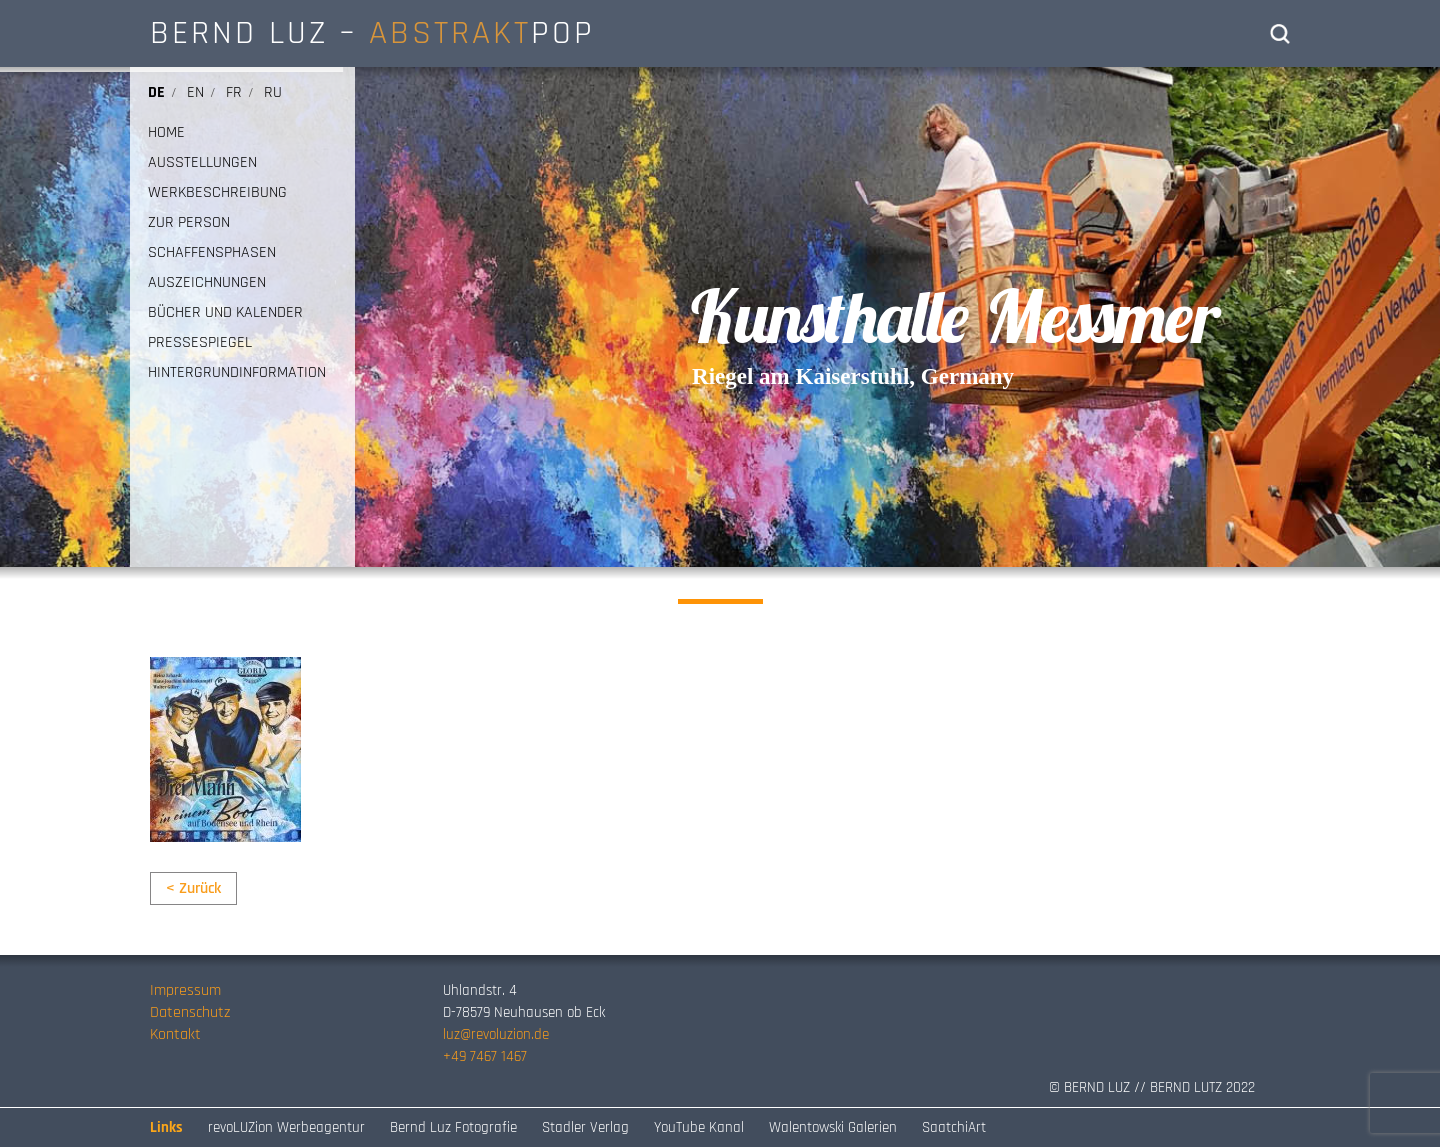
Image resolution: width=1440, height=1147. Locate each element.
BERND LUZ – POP (372, 33)
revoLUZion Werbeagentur (286, 1127)
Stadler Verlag (585, 1127)
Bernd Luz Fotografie (453, 1127)
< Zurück (193, 888)
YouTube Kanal (699, 1127)
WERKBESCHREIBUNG (217, 193)
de (156, 92)
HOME (166, 133)
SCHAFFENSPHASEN (212, 253)
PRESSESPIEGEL (200, 343)
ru (273, 92)
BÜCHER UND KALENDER (225, 313)
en (195, 92)
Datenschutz (190, 1012)
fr (234, 92)
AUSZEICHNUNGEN (207, 283)
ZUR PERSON (189, 223)
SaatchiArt (954, 1127)
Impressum (185, 990)
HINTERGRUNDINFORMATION (237, 373)
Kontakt (175, 1034)
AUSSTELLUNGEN (202, 163)
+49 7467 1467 (485, 1056)
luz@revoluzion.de (496, 1034)
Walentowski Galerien (833, 1127)
